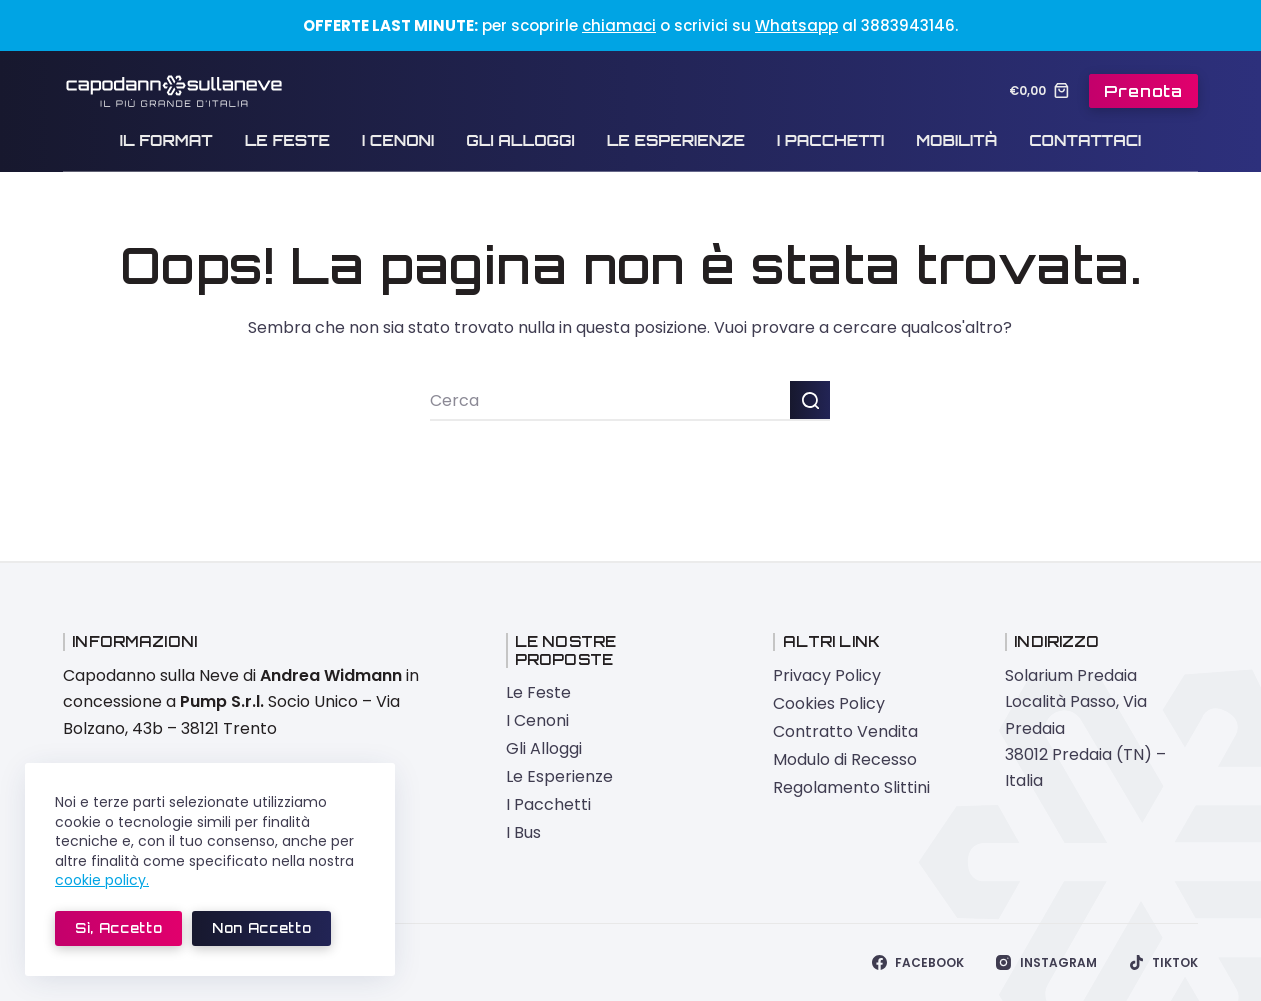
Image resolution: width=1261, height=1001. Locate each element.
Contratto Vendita (845, 731)
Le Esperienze (676, 140)
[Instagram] (1046, 963)
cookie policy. (102, 880)
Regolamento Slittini (851, 787)
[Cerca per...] (610, 401)
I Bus (523, 832)
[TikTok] (1163, 963)
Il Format (166, 140)
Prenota (1143, 91)
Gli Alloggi (520, 140)
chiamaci (619, 25)
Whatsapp (796, 25)
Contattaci (1085, 140)
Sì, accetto (118, 928)
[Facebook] (918, 963)
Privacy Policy (827, 675)
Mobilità (956, 140)
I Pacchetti (830, 140)
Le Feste (287, 140)
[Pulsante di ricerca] (810, 401)
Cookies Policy (829, 703)
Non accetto (261, 928)
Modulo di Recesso (845, 759)
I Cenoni (398, 140)
